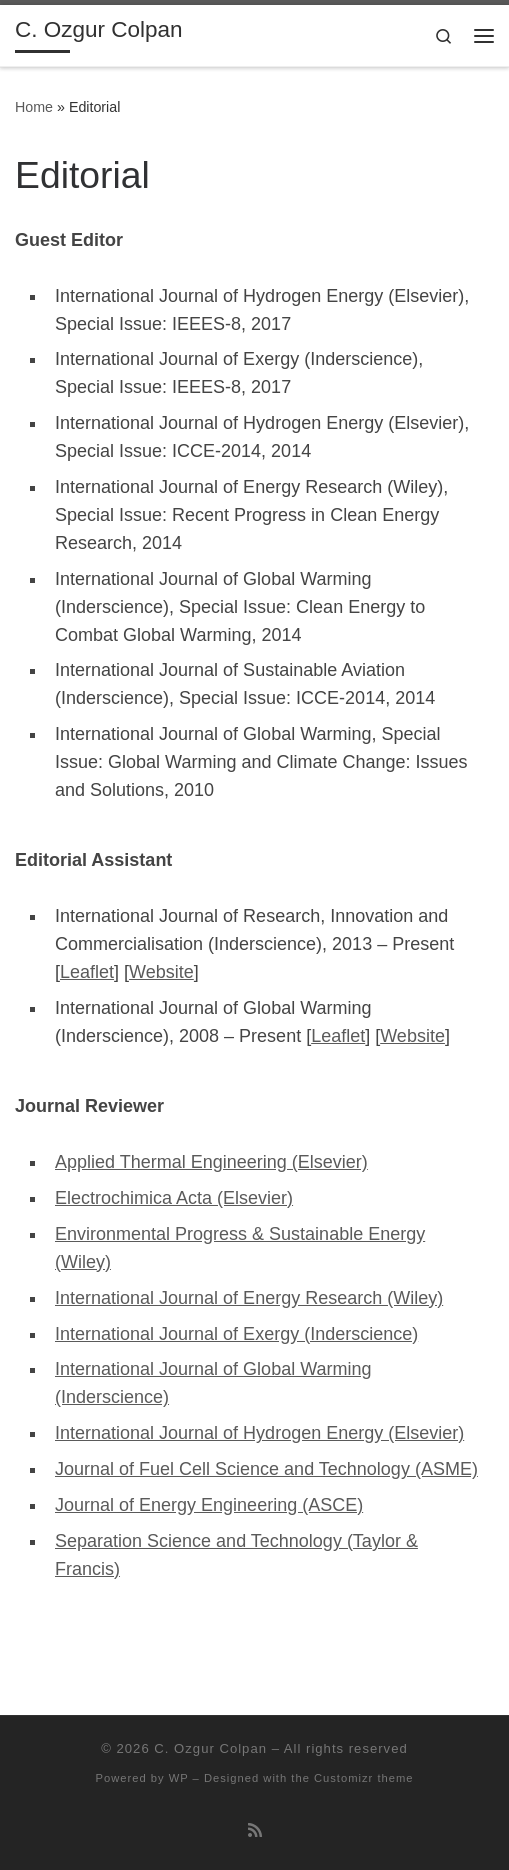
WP (179, 1778)
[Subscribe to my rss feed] (255, 1830)
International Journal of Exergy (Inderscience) (236, 1334)
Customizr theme (364, 1778)
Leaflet (87, 972)
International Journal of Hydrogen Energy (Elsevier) (259, 1433)
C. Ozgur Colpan (210, 1748)
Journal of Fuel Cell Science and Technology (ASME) (266, 1469)
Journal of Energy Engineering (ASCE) (209, 1505)
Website (161, 972)
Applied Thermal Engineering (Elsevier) (211, 1162)
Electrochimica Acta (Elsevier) (174, 1198)
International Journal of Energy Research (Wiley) (249, 1298)
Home (34, 107)
